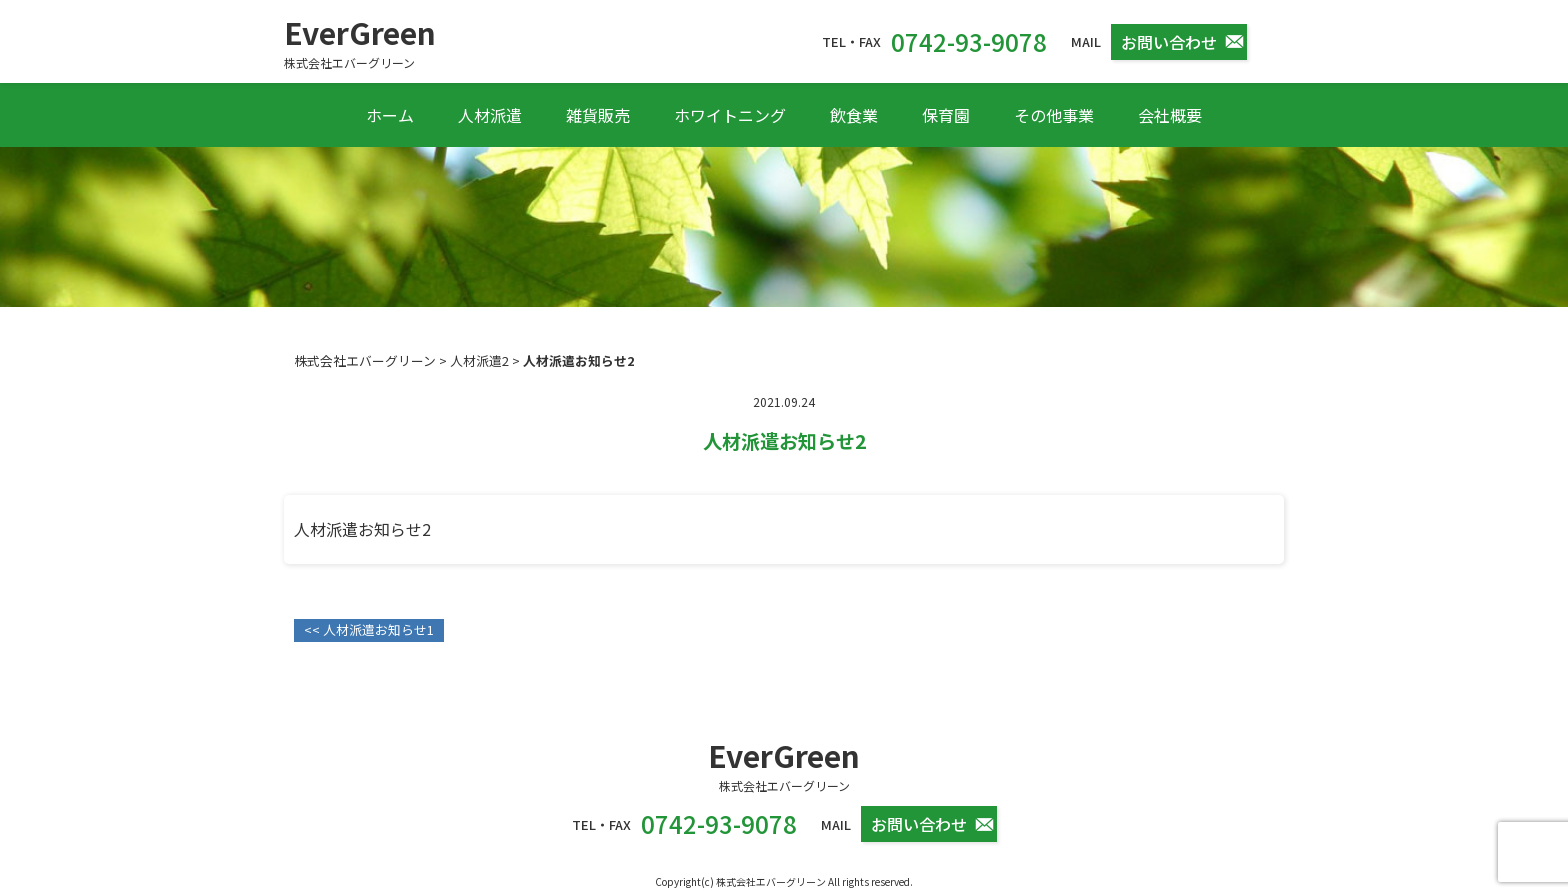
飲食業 (854, 115)
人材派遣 (490, 115)
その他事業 (1054, 115)
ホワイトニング (730, 115)
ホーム (390, 115)
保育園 (946, 115)
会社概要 (1170, 115)
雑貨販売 (598, 115)
